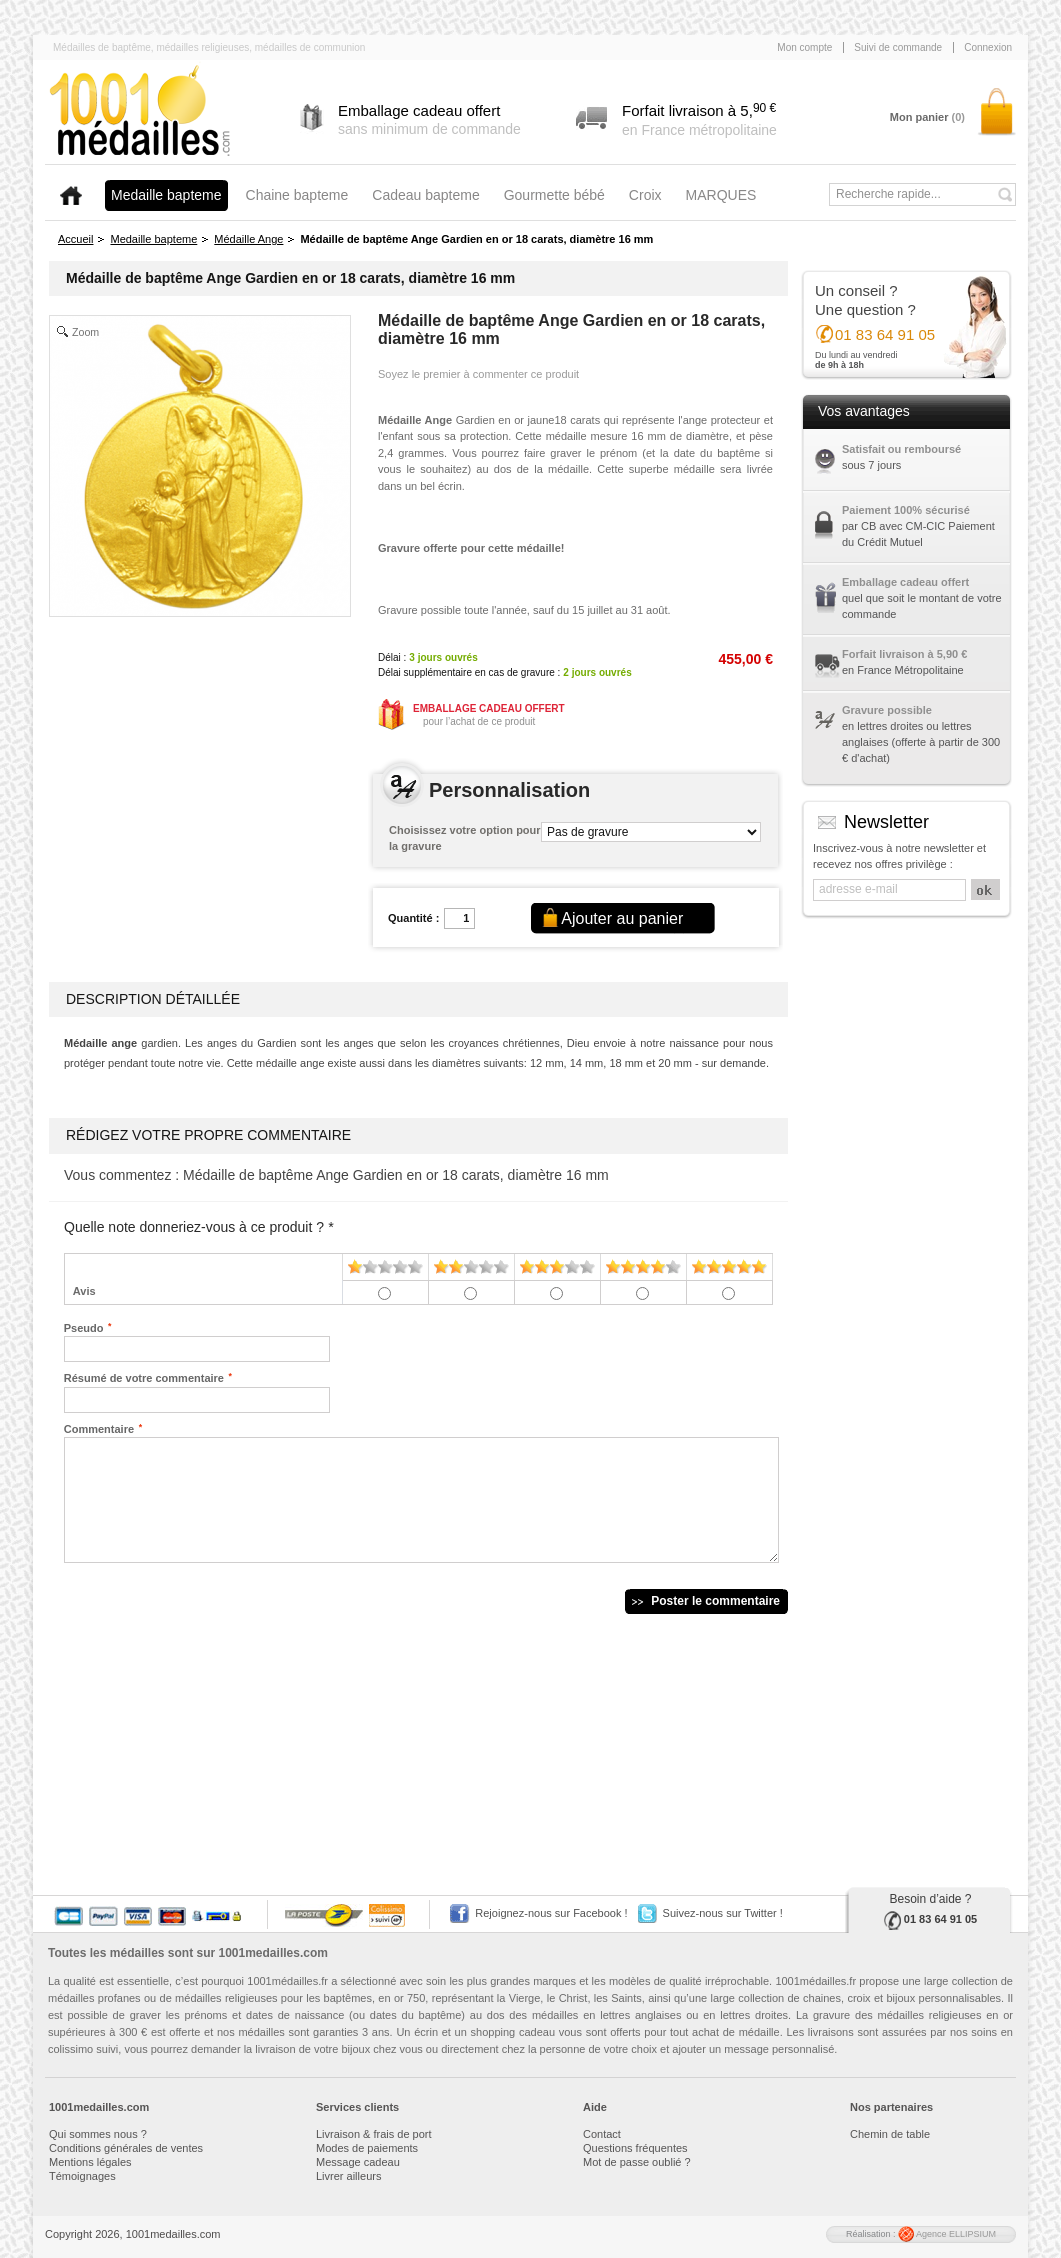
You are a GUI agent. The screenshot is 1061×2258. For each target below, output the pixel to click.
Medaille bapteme (153, 239)
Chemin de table (890, 2134)
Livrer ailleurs (348, 2176)
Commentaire (99, 1428)
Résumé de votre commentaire (144, 1377)
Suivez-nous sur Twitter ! (723, 1913)
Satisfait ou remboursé (901, 449)
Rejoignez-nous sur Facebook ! (551, 1913)
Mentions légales (90, 2162)
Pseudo (84, 1327)
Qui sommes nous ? (98, 2134)
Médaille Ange (248, 239)
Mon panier (927, 117)
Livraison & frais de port (374, 2134)
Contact (602, 2134)
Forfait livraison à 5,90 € (904, 654)
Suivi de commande (898, 47)
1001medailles (141, 112)
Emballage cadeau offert (905, 582)
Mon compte (804, 47)
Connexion (988, 47)
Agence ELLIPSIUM (947, 2234)
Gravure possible (887, 710)
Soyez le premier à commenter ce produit (478, 374)
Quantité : (413, 918)
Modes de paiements (367, 2148)
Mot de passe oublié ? (637, 2162)
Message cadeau (358, 2162)
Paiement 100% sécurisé (906, 510)
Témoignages (82, 2176)
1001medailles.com (273, 1953)
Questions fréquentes (635, 2148)
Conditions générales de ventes (126, 2148)
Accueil (75, 239)
